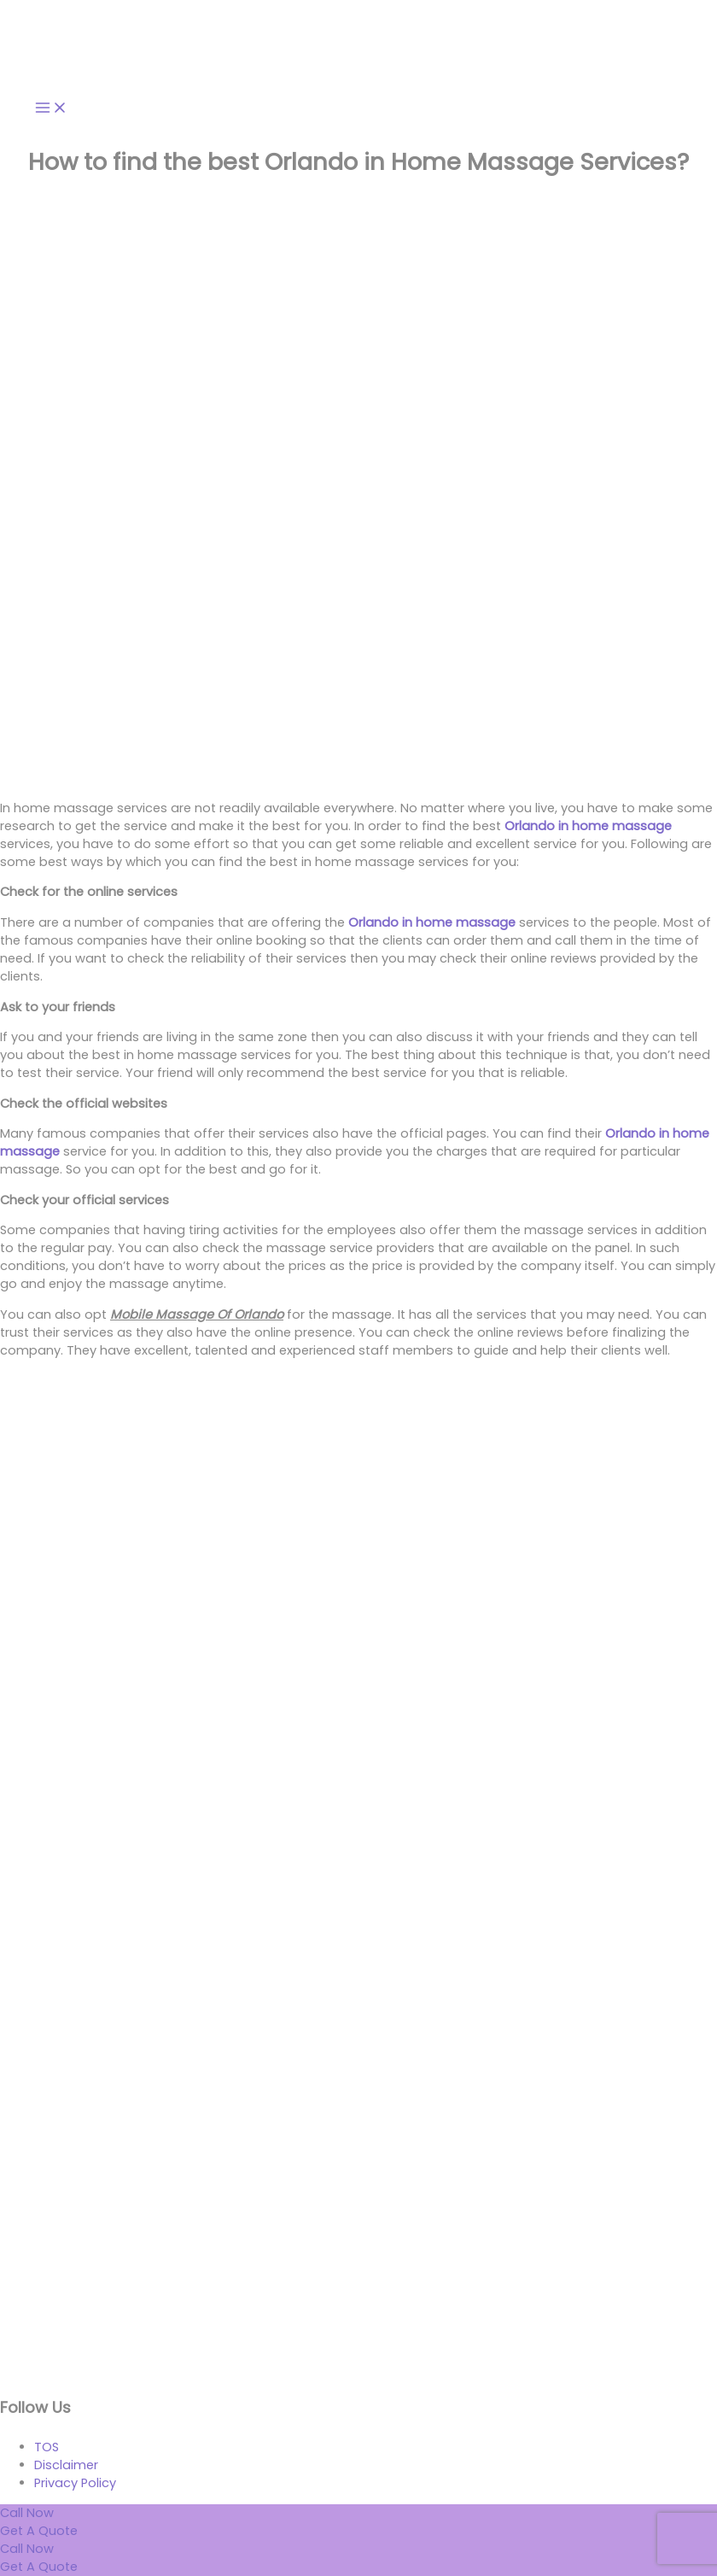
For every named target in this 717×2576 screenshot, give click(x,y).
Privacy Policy (75, 2482)
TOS (46, 2447)
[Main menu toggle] (51, 109)
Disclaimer (66, 2465)
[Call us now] (27, 2548)
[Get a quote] (39, 2566)
